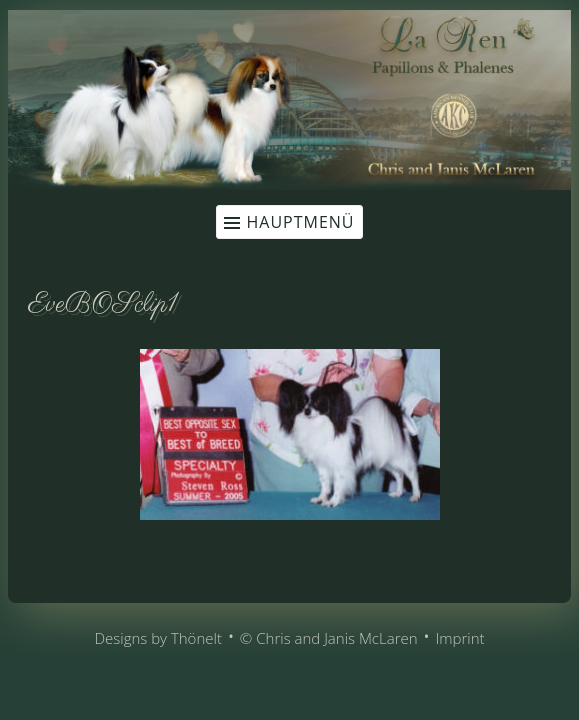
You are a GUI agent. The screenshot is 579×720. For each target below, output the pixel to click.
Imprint (459, 638)
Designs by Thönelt (157, 638)
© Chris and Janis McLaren (329, 638)
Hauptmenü (300, 222)
